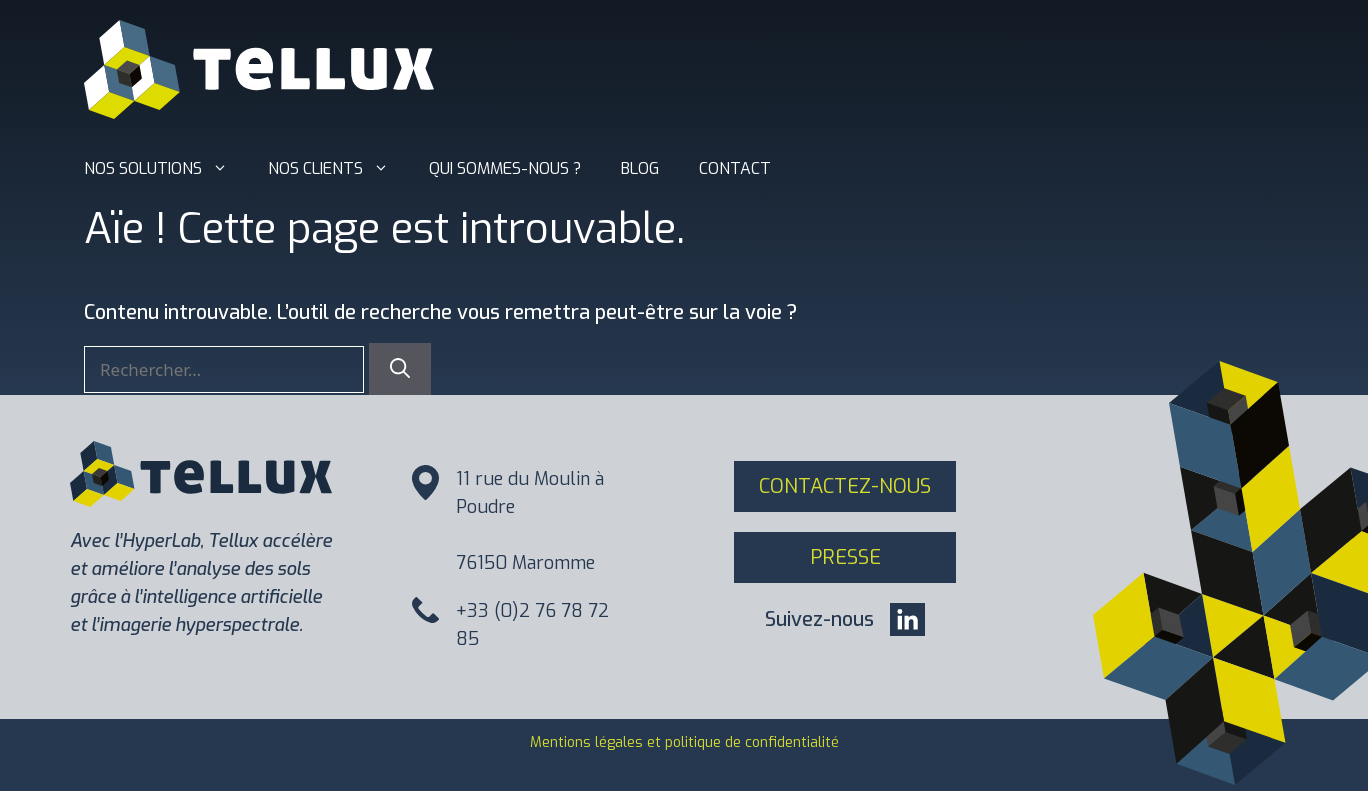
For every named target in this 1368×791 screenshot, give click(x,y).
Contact (735, 168)
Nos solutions (166, 169)
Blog (640, 168)
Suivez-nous (819, 619)
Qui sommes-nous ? (505, 168)
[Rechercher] (400, 369)
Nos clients (338, 169)
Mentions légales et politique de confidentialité (684, 742)
